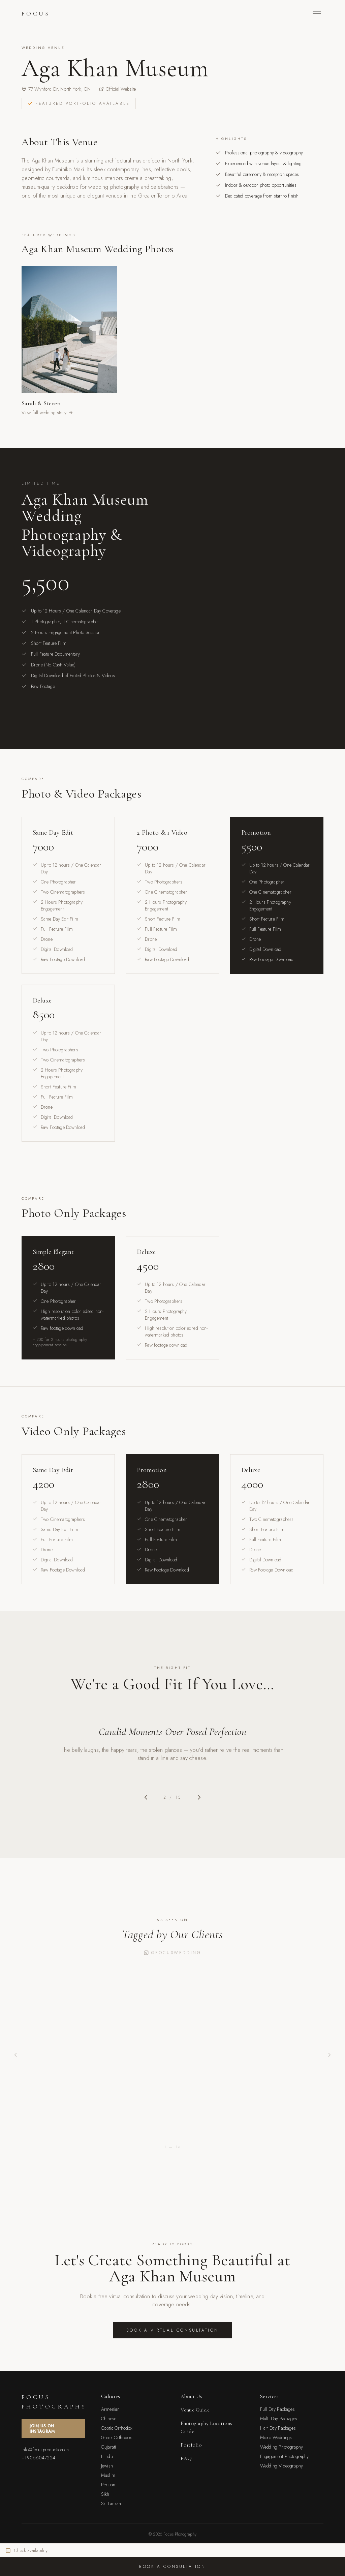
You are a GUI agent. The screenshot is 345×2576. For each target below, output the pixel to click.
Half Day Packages (278, 2428)
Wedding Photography (281, 2447)
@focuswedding (172, 1952)
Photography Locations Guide (206, 2427)
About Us (191, 2396)
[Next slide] (199, 1797)
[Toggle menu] (316, 13)
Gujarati (108, 2447)
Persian (108, 2484)
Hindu (107, 2456)
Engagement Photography (284, 2456)
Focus (36, 13)
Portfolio (191, 2445)
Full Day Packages (277, 2409)
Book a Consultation (172, 2567)
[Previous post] (15, 2054)
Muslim (108, 2475)
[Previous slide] (146, 1797)
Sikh (105, 2494)
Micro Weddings (276, 2437)
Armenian (110, 2409)
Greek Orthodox (116, 2437)
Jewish (107, 2465)
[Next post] (329, 2054)
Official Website (117, 89)
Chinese (108, 2418)
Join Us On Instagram (42, 2428)
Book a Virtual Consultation (172, 2330)
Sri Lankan (111, 2503)
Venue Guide (195, 2409)
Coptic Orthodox (116, 2428)
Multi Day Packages (278, 2418)
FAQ (186, 2458)
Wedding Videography (281, 2465)
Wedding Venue (43, 47)
